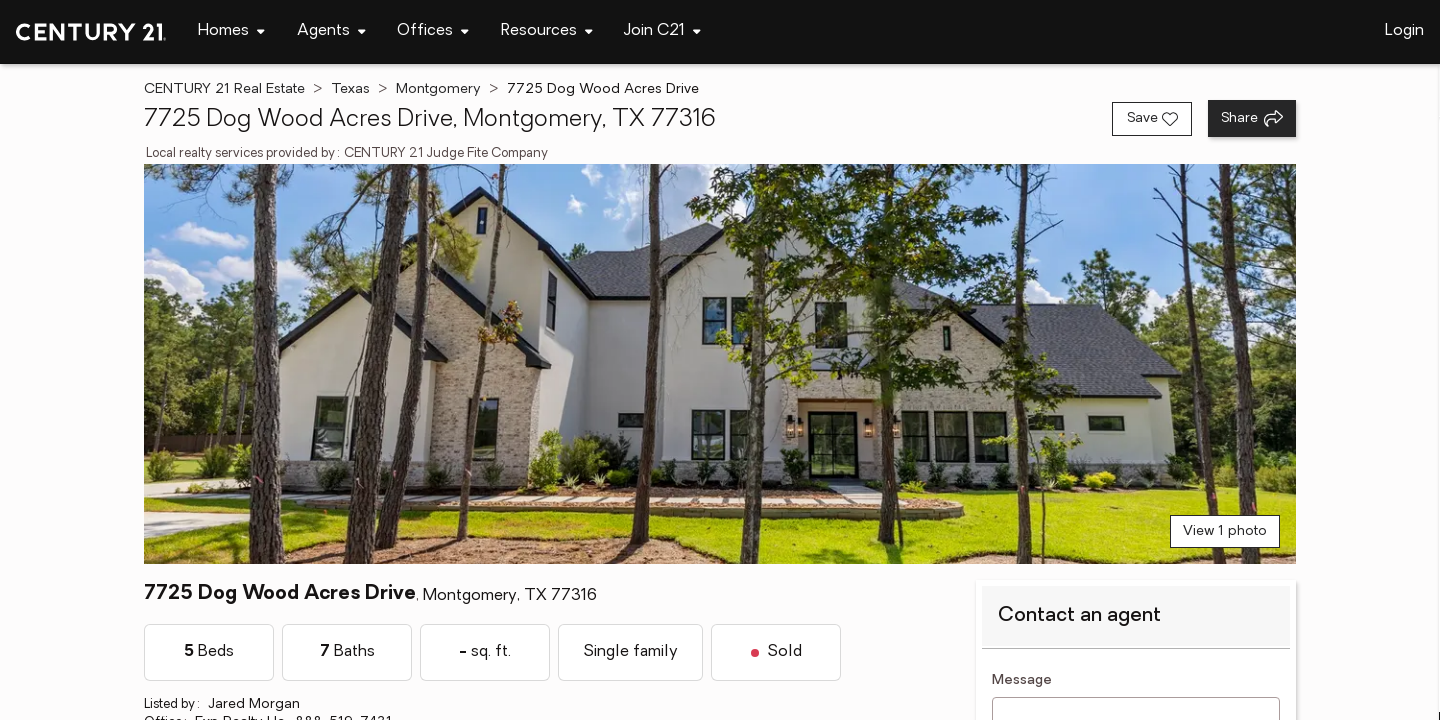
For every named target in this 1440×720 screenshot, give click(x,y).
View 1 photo (1225, 531)
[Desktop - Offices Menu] (433, 31)
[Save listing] (1152, 119)
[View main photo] (720, 364)
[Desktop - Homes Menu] (231, 31)
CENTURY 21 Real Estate (224, 89)
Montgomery (438, 89)
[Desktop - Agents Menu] (331, 31)
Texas (350, 89)
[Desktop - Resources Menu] (547, 31)
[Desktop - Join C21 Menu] (662, 31)
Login (1404, 31)
